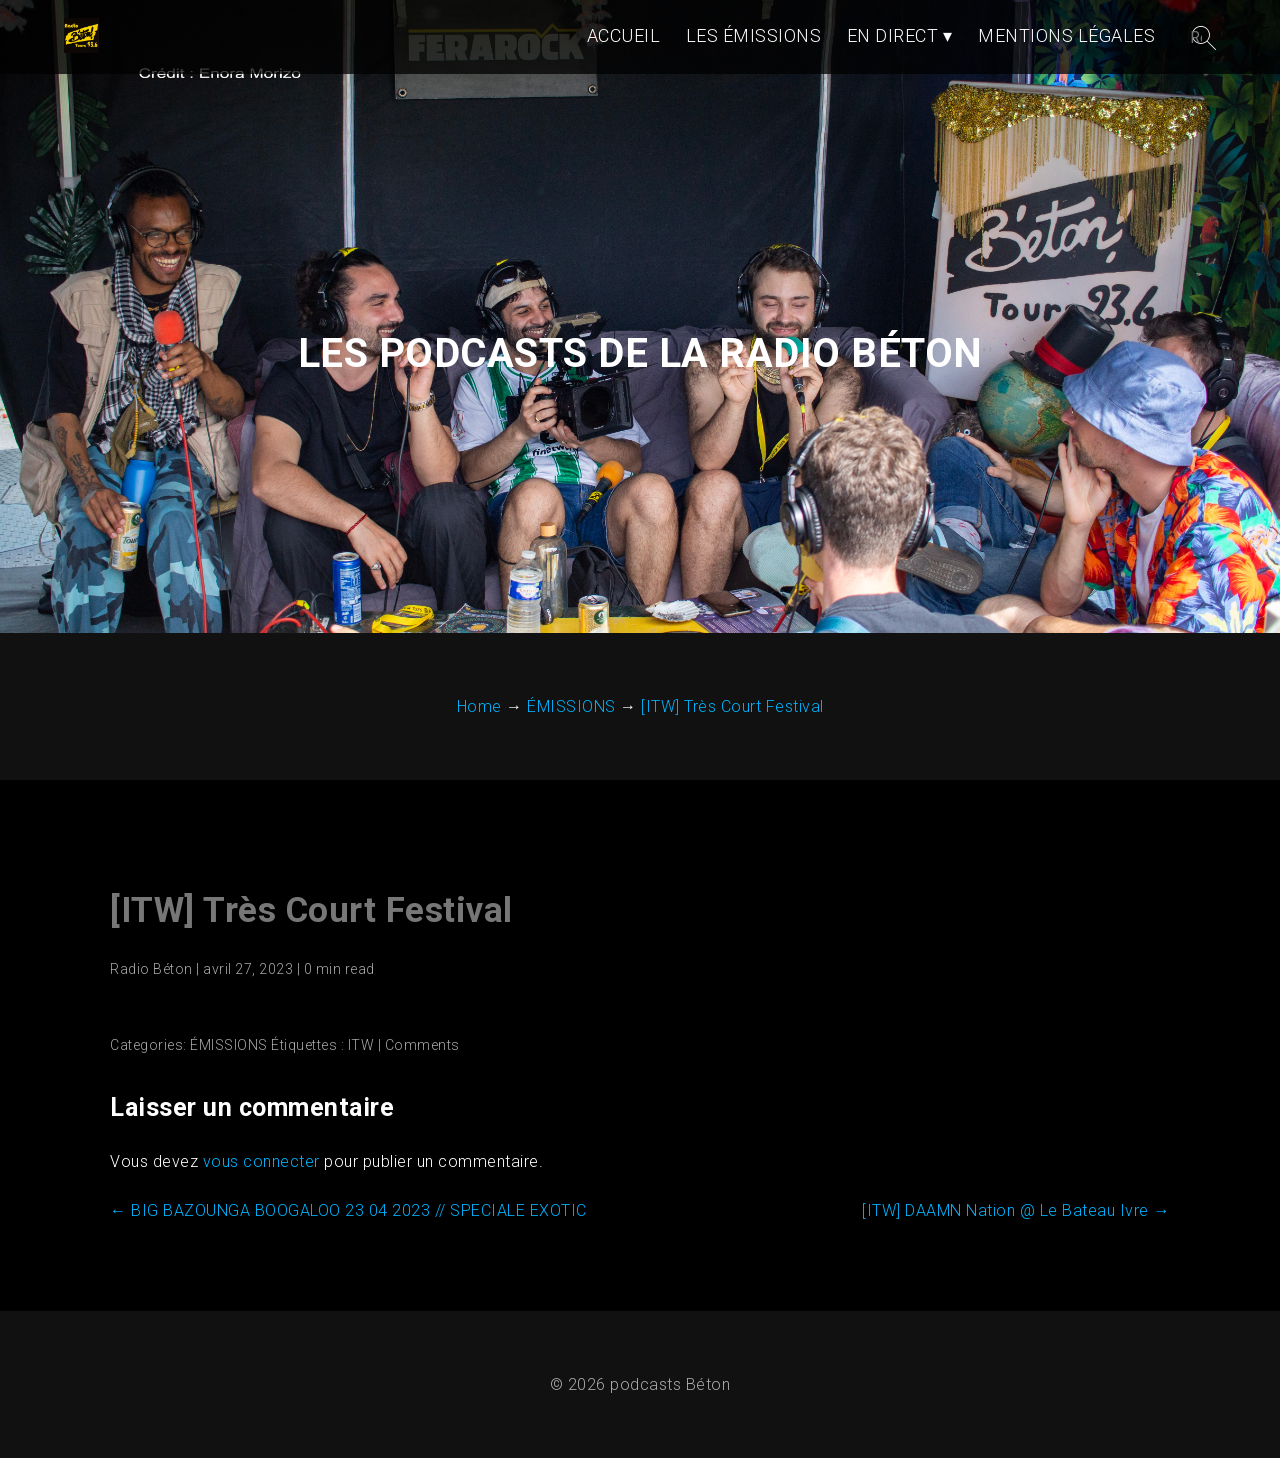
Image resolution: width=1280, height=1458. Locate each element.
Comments (422, 1045)
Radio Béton (151, 969)
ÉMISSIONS (229, 1045)
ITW (361, 1045)
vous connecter (261, 1161)
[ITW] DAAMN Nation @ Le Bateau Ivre (1016, 1210)
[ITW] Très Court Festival (311, 910)
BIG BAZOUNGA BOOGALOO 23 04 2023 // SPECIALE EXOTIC (348, 1210)
